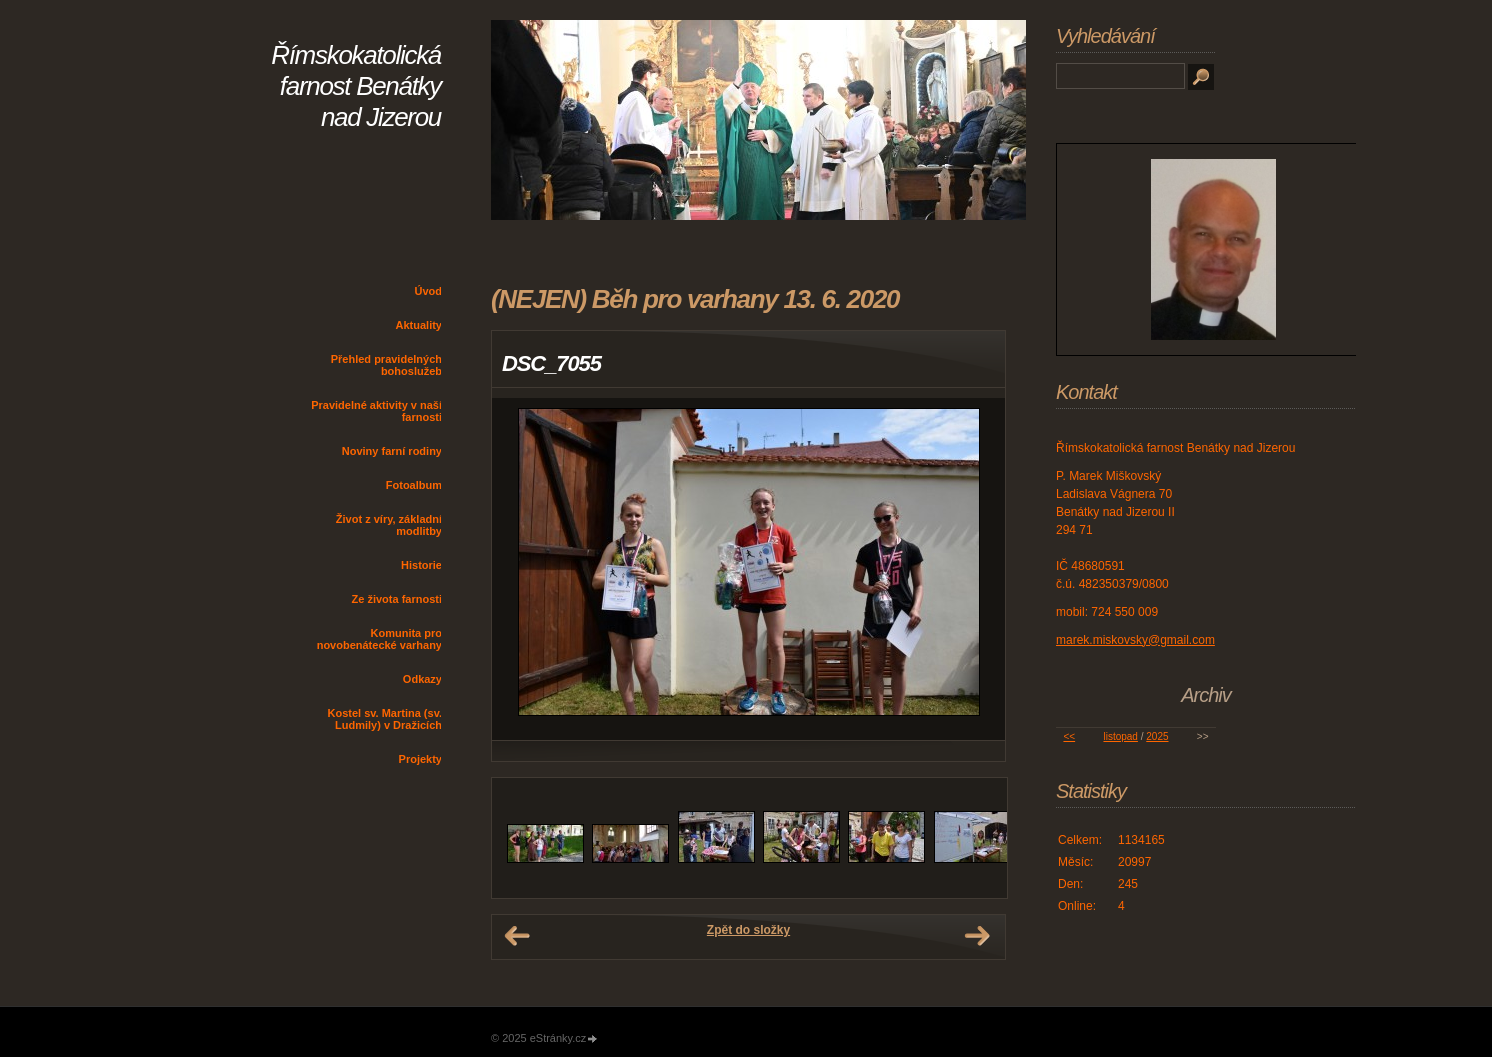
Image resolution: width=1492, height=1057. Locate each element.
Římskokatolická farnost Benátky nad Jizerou (356, 86)
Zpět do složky (748, 930)
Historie (421, 565)
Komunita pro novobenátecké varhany (379, 639)
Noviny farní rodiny (392, 451)
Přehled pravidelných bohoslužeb (386, 365)
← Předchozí (517, 936)
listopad (1120, 736)
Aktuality (419, 325)
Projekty (420, 759)
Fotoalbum (414, 485)
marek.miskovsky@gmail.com (1135, 640)
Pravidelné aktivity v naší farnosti (376, 411)
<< (1069, 736)
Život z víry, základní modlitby (389, 525)
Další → (977, 936)
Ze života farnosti (397, 599)
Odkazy (422, 679)
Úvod (429, 291)
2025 (1157, 736)
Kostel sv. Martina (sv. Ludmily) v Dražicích (384, 719)
